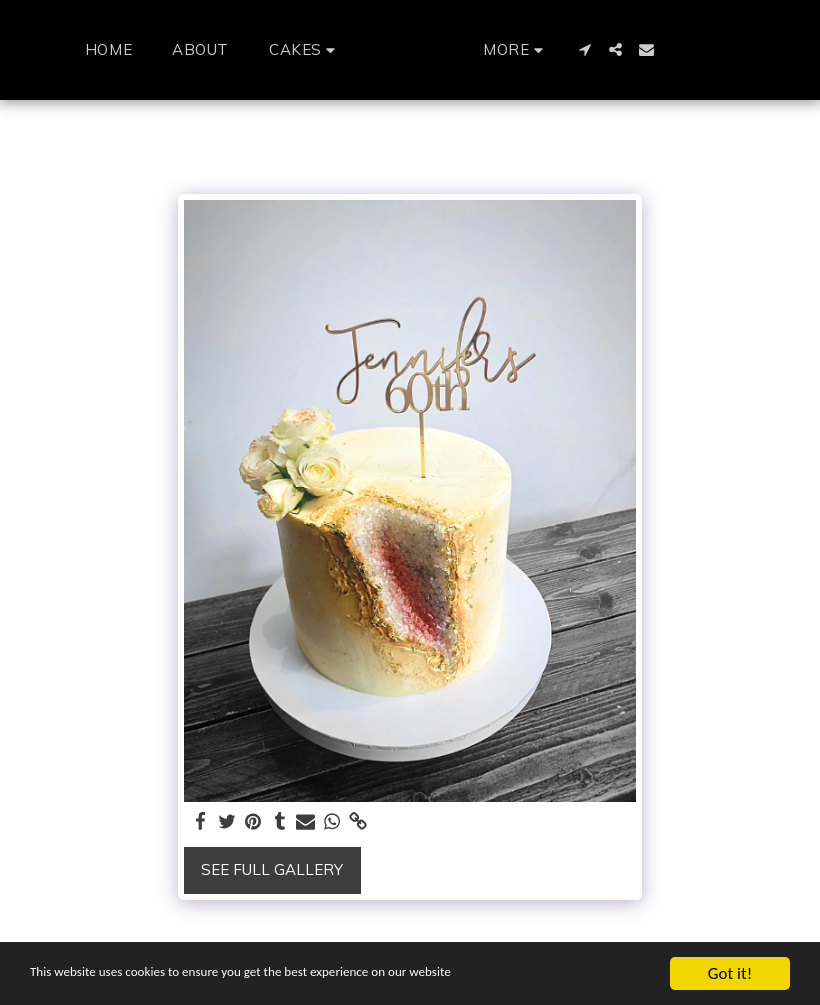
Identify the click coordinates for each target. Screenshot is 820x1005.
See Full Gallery (272, 869)
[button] (268, 49)
